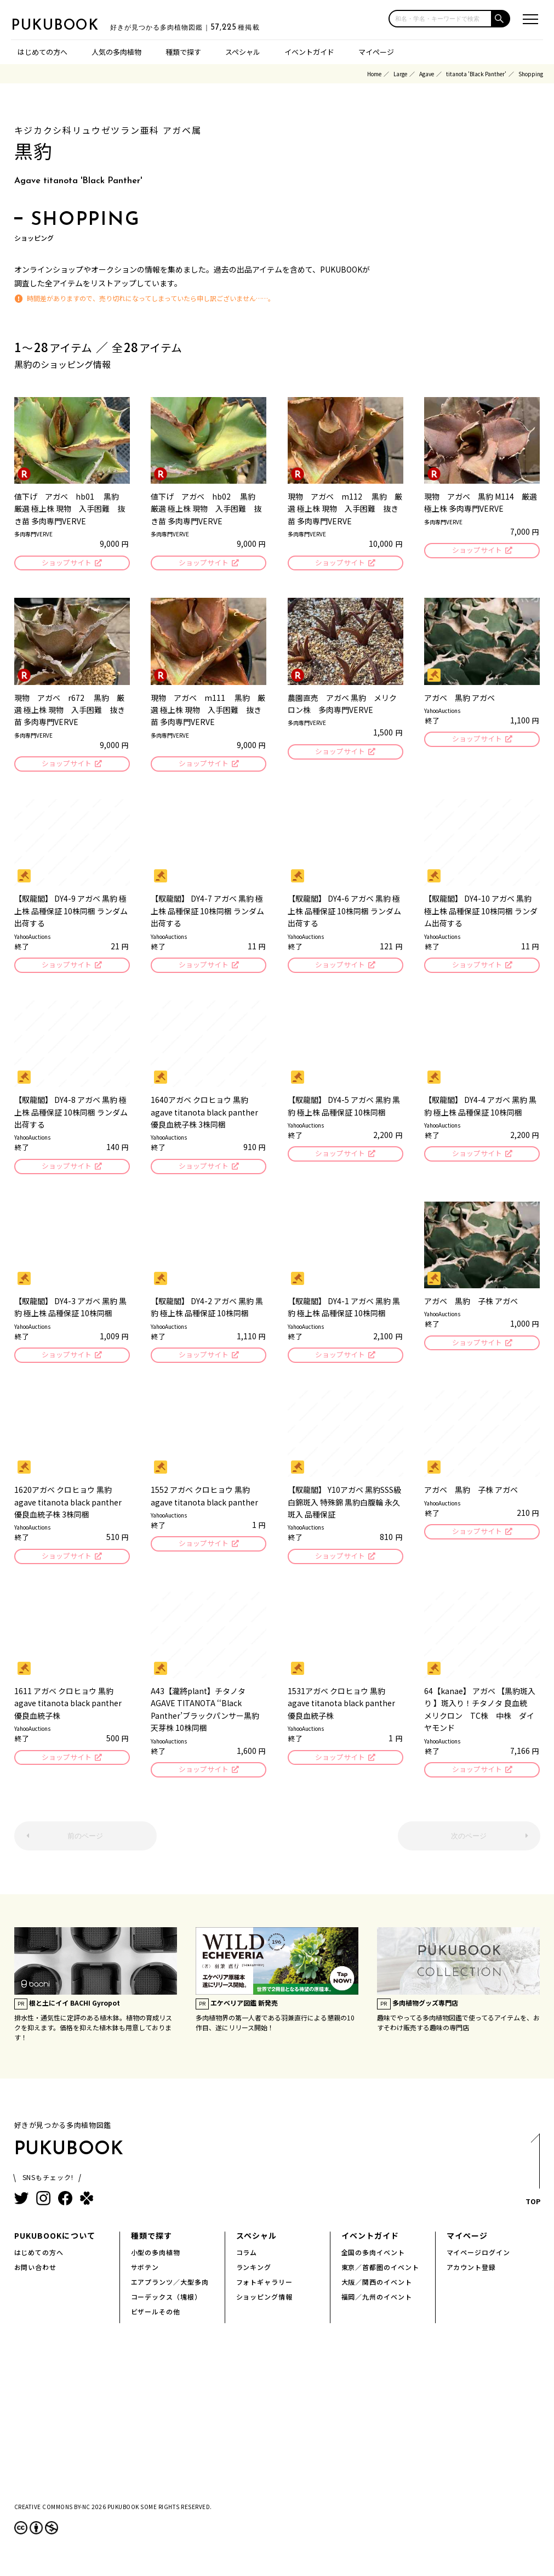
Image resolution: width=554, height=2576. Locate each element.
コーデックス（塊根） (166, 2305)
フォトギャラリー (264, 2290)
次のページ (469, 1844)
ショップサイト (66, 563)
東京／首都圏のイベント (380, 2275)
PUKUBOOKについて (54, 2244)
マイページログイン (479, 2261)
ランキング (254, 2275)
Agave (426, 74)
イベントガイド (309, 51)
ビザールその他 (156, 2320)
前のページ (85, 1844)
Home (374, 74)
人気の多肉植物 (116, 51)
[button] (501, 18)
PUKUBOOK (66, 25)
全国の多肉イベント (373, 2261)
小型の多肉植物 (156, 2261)
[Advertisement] (277, 2430)
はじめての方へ (42, 51)
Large (400, 74)
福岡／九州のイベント (377, 2305)
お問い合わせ (35, 2275)
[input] (440, 18)
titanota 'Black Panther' (476, 74)
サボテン (145, 2275)
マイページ (376, 51)
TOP (532, 2181)
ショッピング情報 (264, 2305)
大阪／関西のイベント (377, 2290)
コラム (247, 2261)
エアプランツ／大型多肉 (170, 2290)
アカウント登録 (471, 2275)
